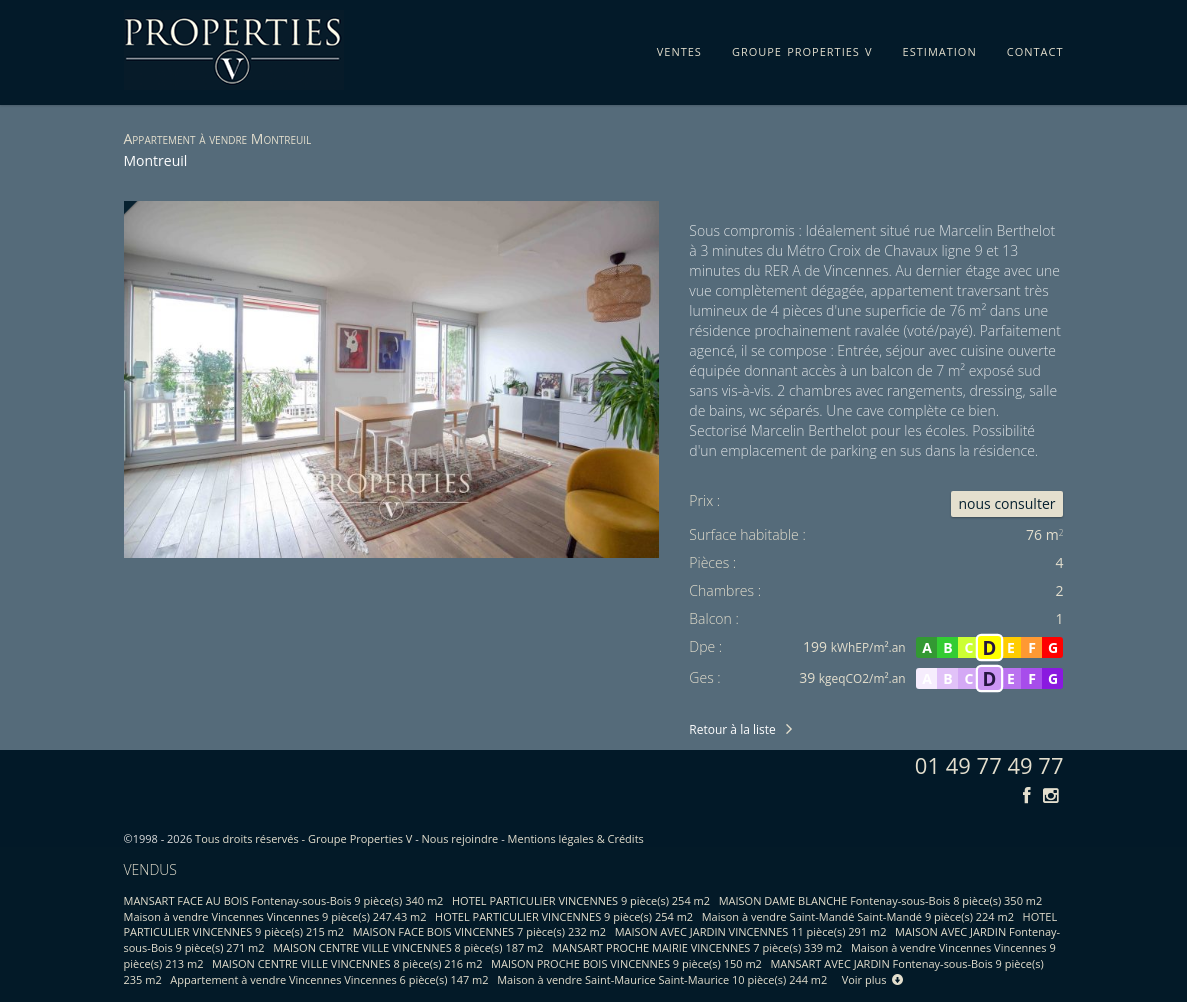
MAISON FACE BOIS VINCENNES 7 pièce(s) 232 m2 (479, 931)
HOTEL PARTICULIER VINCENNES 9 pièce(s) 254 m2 (581, 900)
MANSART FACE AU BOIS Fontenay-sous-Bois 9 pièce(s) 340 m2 (284, 900)
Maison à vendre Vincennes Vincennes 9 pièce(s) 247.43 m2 (275, 916)
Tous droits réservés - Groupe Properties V (303, 838)
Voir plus (873, 979)
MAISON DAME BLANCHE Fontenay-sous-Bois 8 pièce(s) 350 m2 (881, 900)
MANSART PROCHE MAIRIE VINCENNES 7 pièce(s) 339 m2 (697, 947)
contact (1035, 48)
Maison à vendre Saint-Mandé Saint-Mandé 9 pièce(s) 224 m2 (858, 916)
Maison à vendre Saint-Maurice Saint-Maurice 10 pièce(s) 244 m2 (662, 979)
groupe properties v (802, 48)
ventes (679, 48)
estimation (940, 48)
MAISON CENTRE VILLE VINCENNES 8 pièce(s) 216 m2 (347, 963)
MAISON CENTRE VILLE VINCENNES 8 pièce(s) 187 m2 (408, 947)
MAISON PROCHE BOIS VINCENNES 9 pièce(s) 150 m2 (626, 963)
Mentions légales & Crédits (576, 838)
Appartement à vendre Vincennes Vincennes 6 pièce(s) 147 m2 (329, 979)
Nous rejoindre (460, 838)
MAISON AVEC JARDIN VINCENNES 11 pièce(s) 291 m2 (751, 931)
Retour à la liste (732, 729)
